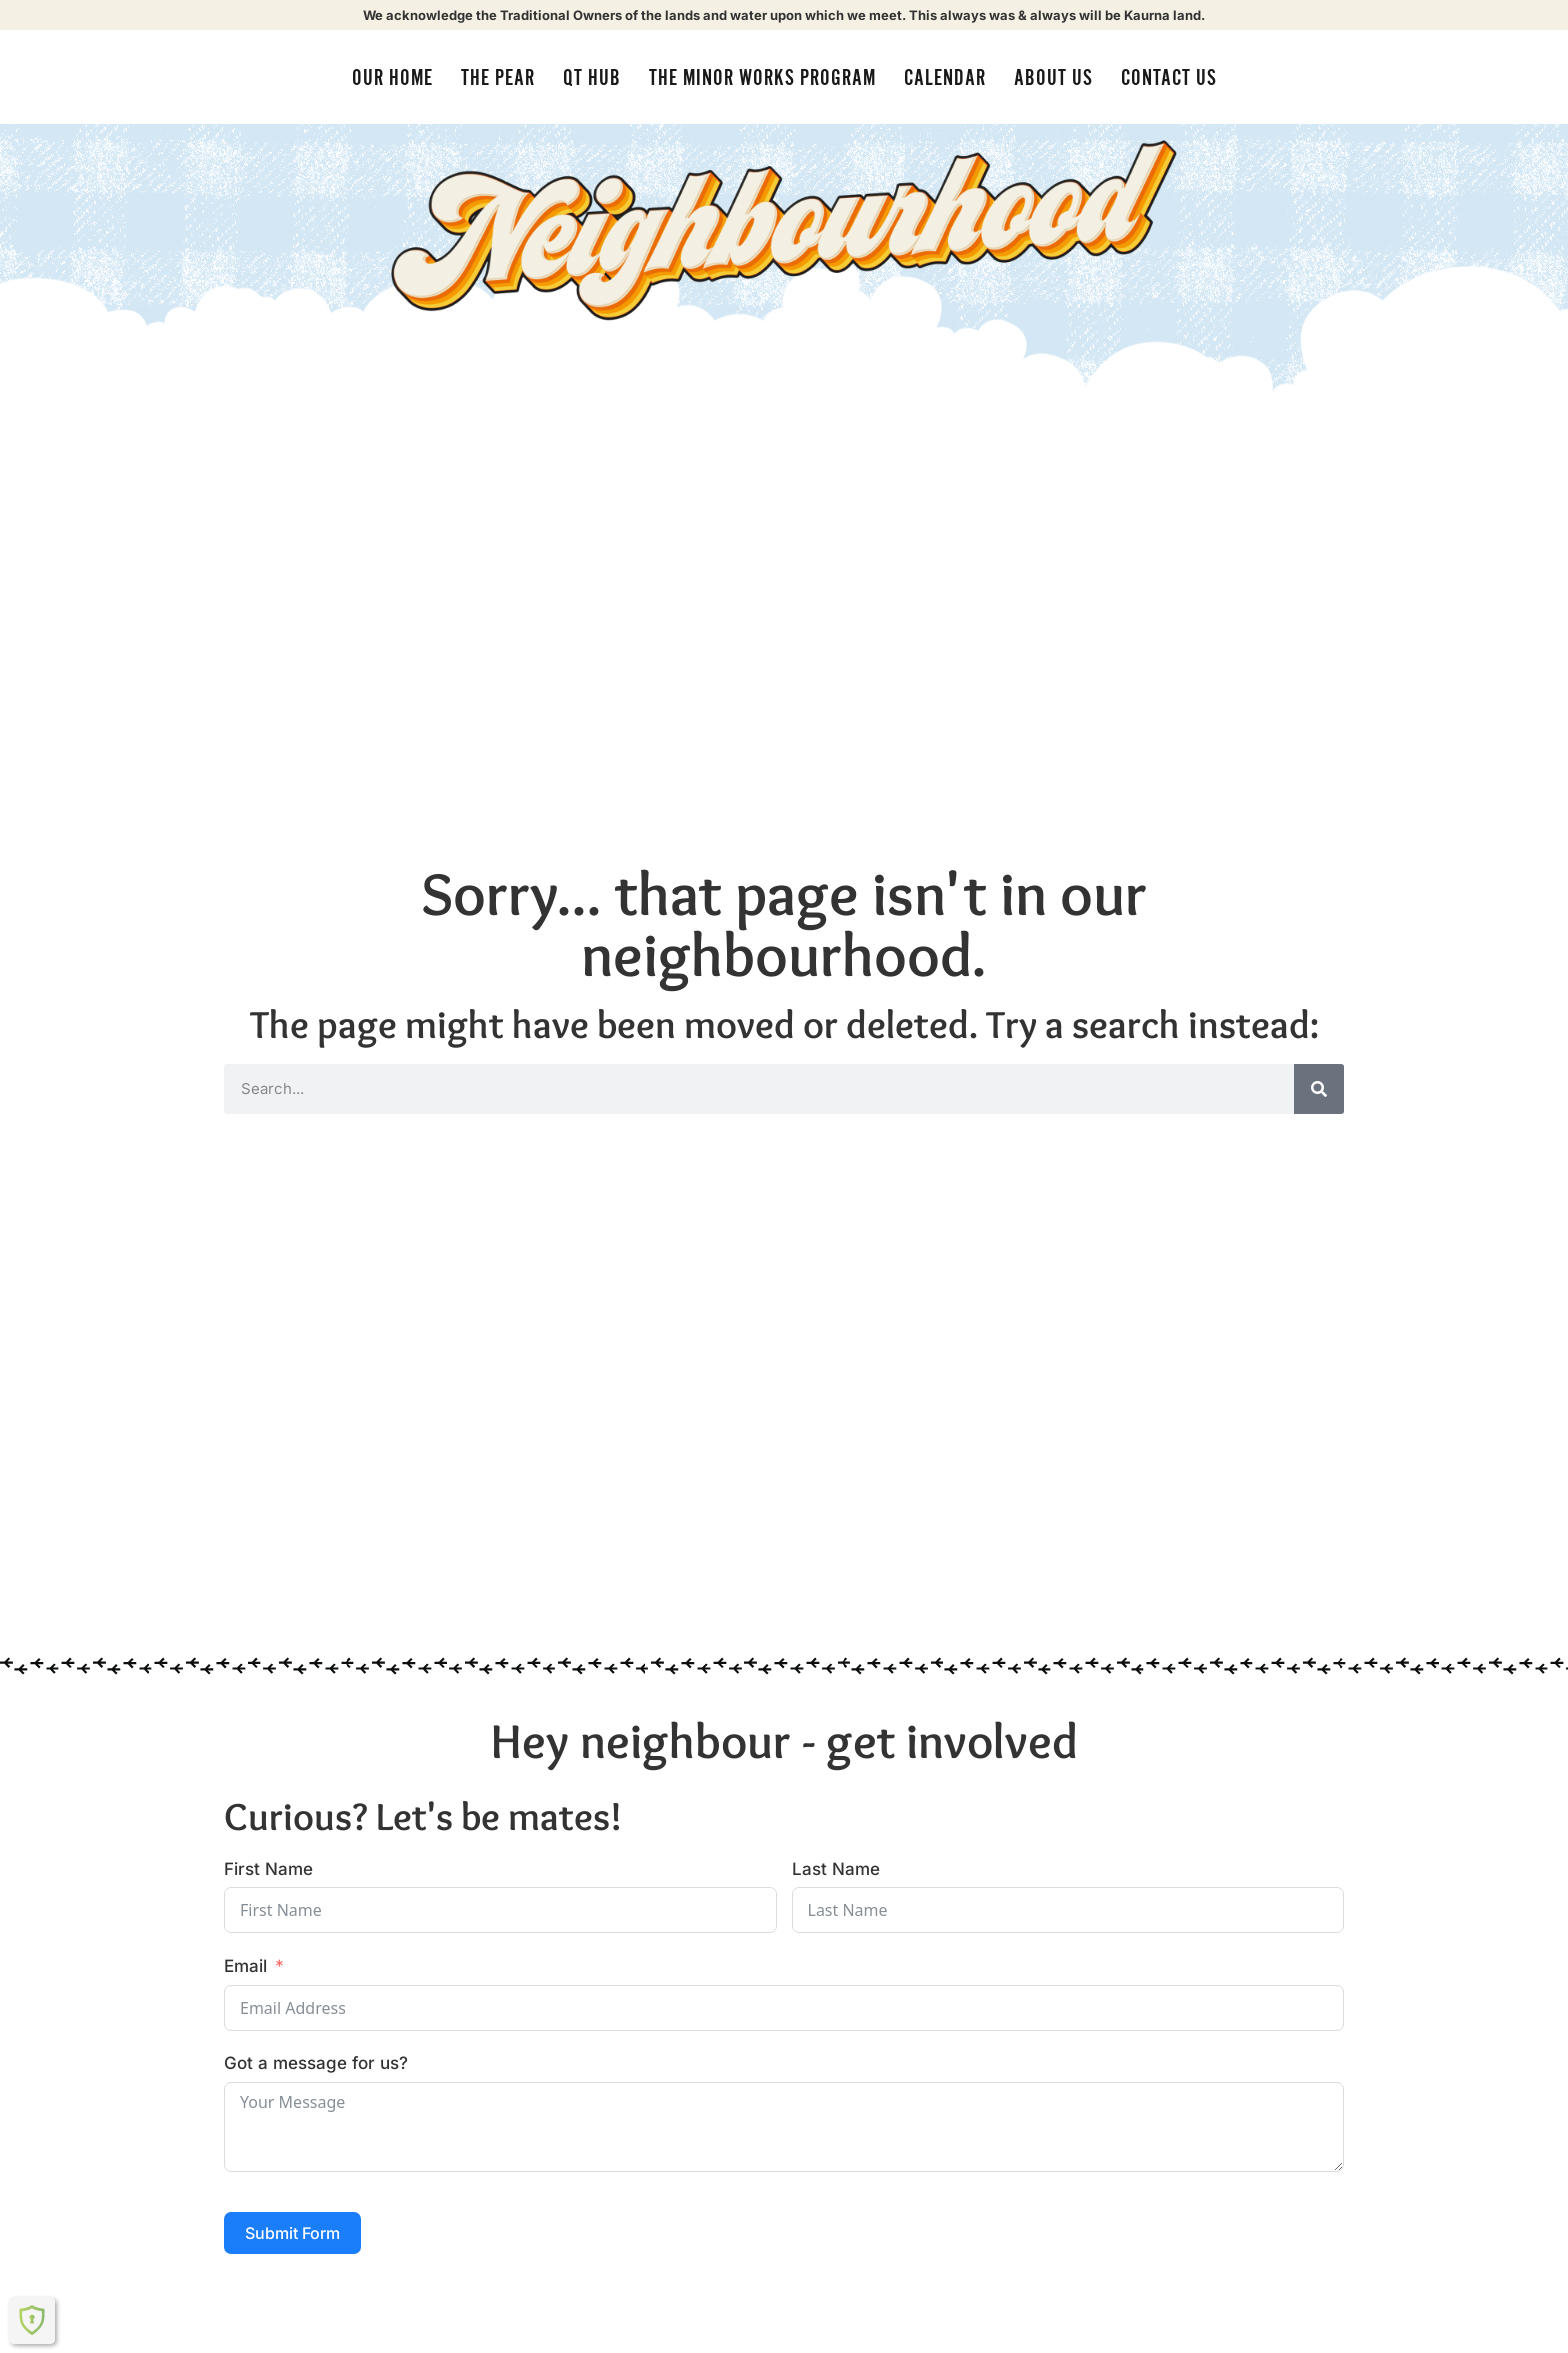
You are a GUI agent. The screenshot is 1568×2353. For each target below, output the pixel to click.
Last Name (836, 1869)
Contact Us (1169, 78)
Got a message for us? (316, 2063)
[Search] (1319, 1089)
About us (1053, 78)
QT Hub (592, 78)
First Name (268, 1869)
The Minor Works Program (762, 78)
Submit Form (292, 2233)
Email (245, 1966)
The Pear (498, 78)
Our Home (392, 78)
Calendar (945, 78)
